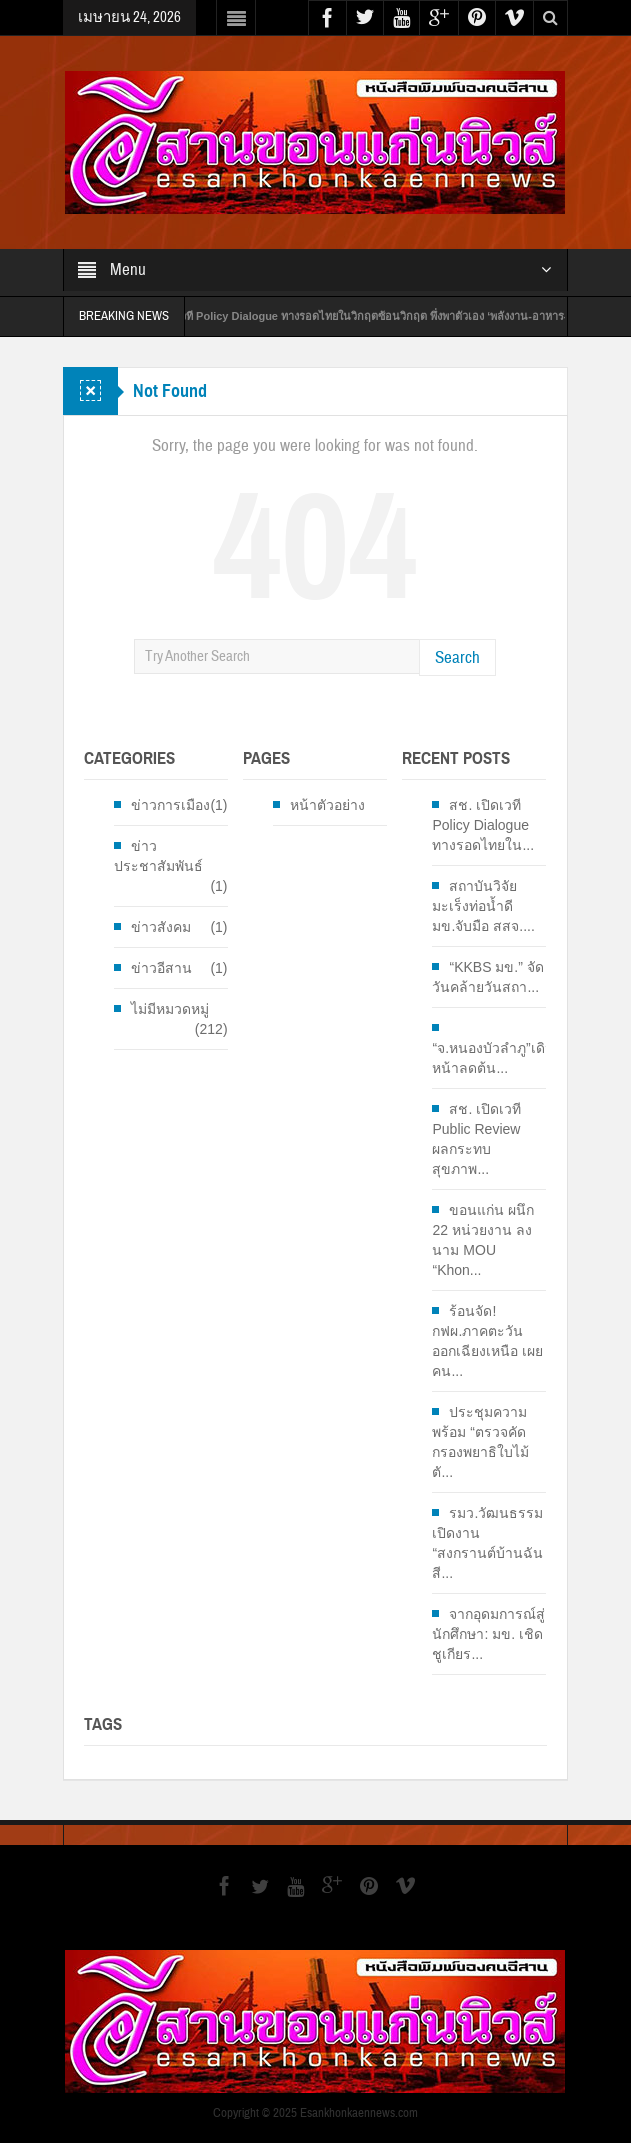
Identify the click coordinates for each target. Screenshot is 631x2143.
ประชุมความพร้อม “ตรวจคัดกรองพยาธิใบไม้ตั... (480, 1442)
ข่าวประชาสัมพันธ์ (158, 856)
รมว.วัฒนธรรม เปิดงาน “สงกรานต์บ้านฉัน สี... (487, 1543)
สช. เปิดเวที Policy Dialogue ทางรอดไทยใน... (483, 825)
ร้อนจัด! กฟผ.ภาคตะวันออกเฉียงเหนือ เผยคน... (487, 1341)
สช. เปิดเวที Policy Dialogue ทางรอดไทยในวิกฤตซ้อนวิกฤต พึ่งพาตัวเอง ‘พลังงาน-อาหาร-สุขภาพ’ (379, 316)
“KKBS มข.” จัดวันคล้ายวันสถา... (487, 977)
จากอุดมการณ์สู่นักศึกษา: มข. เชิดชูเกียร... (488, 1634)
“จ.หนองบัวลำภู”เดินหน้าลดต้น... (493, 1058)
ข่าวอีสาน (161, 968)
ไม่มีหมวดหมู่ (170, 1009)
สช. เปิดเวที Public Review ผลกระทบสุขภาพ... (476, 1139)
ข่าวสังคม (161, 927)
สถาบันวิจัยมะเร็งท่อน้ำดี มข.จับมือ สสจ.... (483, 906)
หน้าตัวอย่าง (327, 805)
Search (457, 657)
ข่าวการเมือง (170, 805)
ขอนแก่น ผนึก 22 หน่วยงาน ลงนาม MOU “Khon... (483, 1240)
